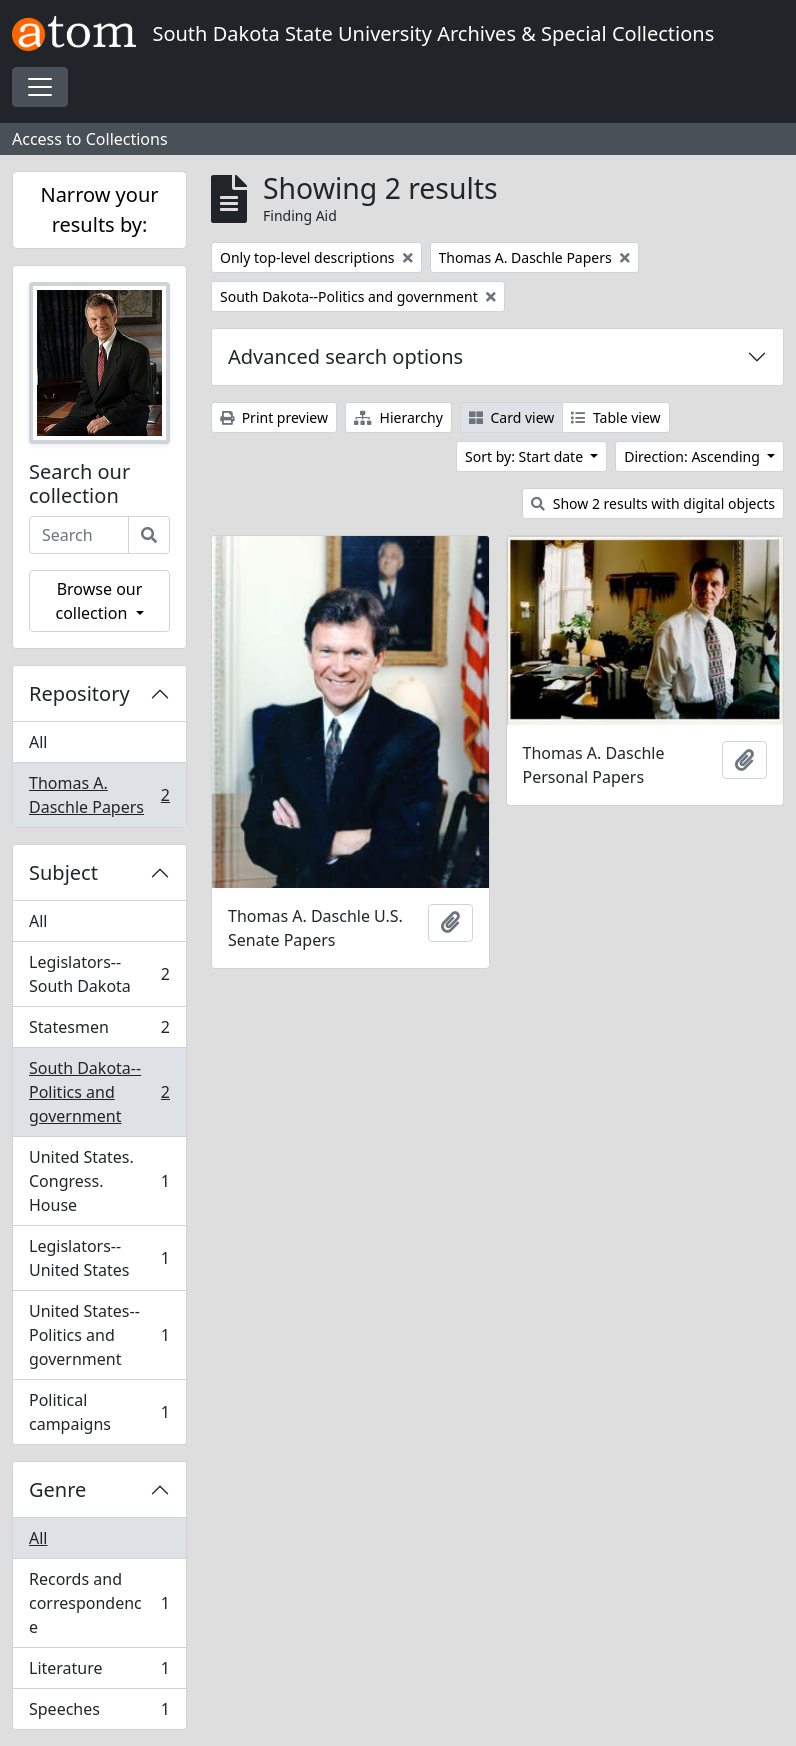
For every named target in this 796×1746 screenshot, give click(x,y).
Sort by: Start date (526, 456)
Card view (511, 417)
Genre (57, 1489)
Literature (99, 1672)
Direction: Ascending (693, 456)
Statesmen (99, 1031)
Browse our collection (98, 601)
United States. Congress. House (99, 1181)
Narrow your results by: (99, 209)
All (38, 742)
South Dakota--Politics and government (99, 1092)
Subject (63, 872)
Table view (615, 417)
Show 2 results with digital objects (653, 503)
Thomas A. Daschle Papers (99, 795)
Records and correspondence (99, 1603)
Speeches (99, 1713)
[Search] (149, 535)
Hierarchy (398, 417)
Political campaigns (99, 1412)
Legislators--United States (99, 1258)
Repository (79, 693)
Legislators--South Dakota (99, 974)
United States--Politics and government (99, 1335)
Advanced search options (345, 356)
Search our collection (79, 484)
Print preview (274, 417)
